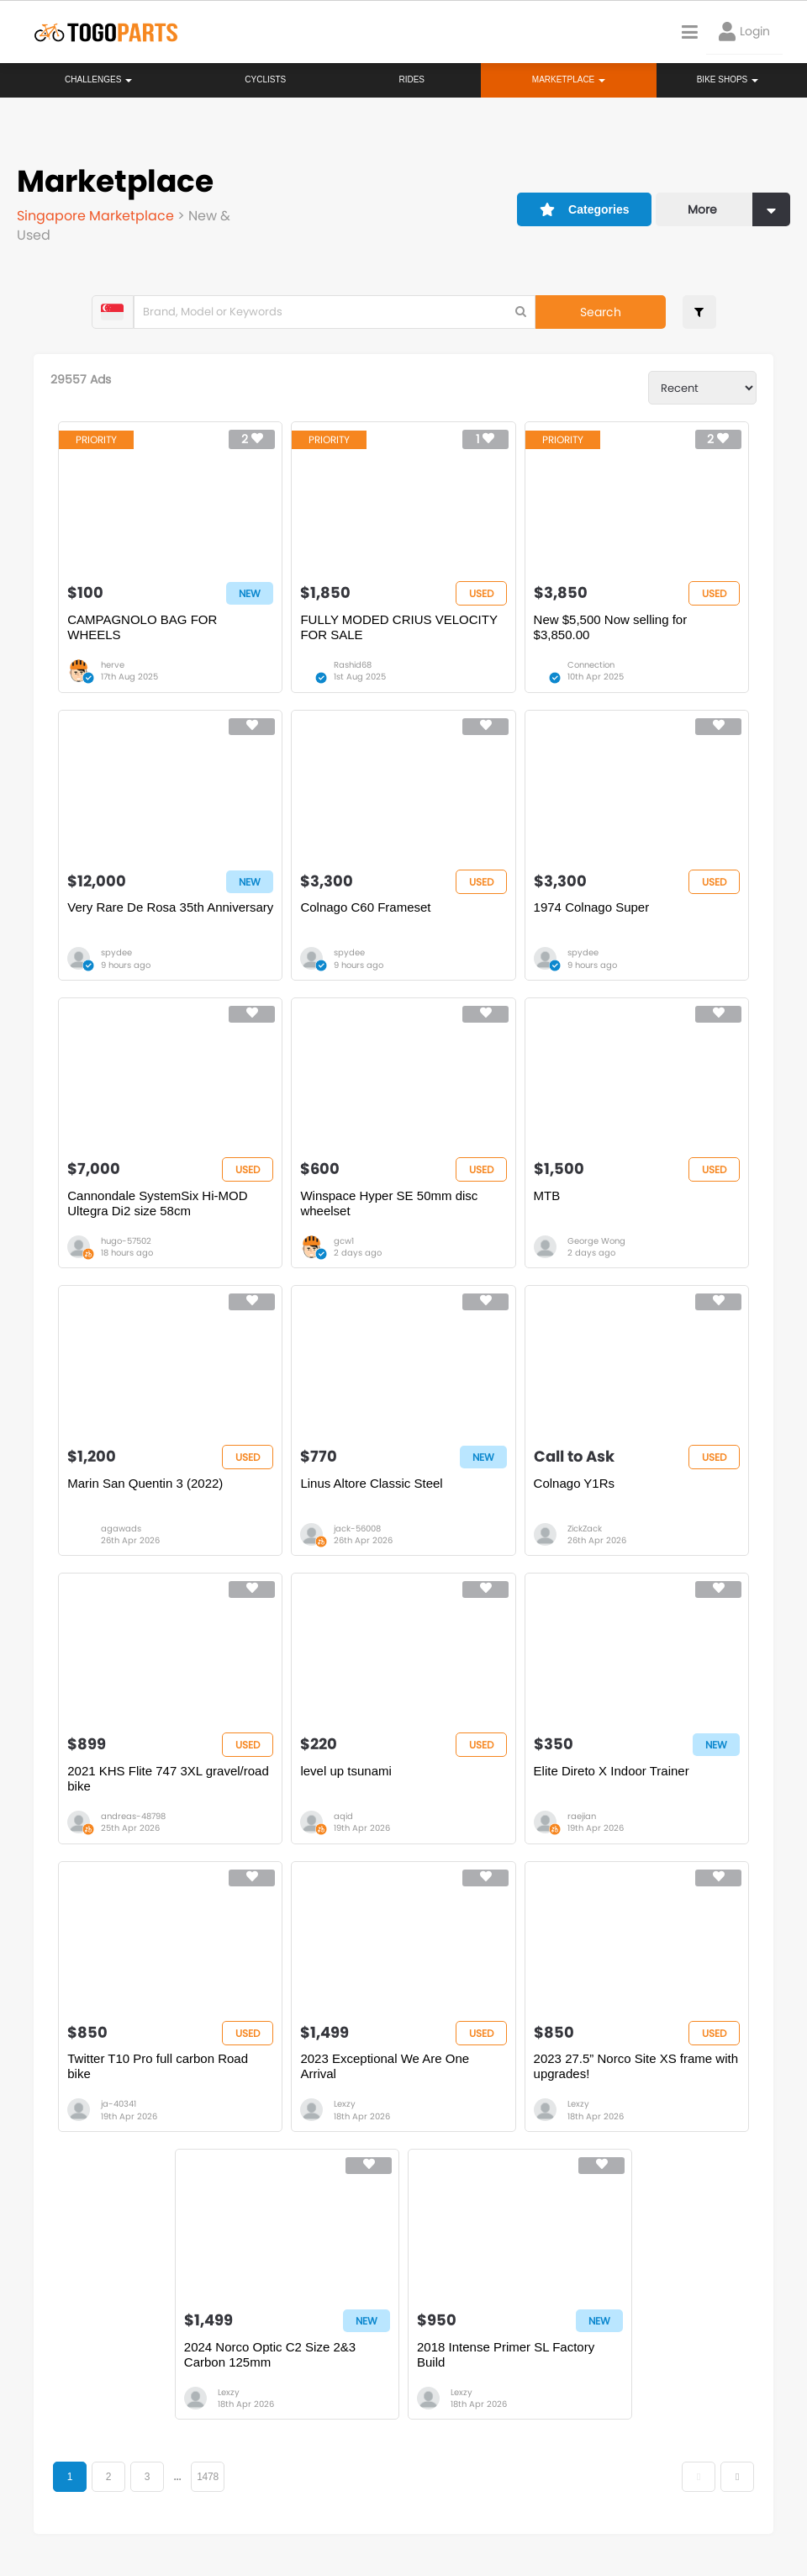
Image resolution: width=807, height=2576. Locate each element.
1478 (208, 2477)
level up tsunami (345, 1771)
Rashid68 (353, 665)
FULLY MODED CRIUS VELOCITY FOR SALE (398, 627)
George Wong (596, 1241)
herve (112, 665)
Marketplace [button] (568, 79)
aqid (343, 1816)
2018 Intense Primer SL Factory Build (505, 2354)
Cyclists (265, 79)
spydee (116, 952)
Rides (411, 79)
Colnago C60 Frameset (365, 907)
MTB (547, 1195)
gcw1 (344, 1241)
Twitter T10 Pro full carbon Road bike (157, 2066)
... (177, 2477)
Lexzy (345, 2103)
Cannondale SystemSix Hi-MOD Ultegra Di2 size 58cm (157, 1203)
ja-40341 (118, 2103)
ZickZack (584, 1528)
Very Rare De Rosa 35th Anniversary (170, 907)
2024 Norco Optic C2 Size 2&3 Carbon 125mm (270, 2354)
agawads (121, 1528)
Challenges (98, 79)
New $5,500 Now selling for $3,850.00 (611, 627)
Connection (590, 665)
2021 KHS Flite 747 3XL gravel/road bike (168, 1778)
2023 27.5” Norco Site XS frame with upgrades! (636, 2066)
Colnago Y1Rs (574, 1483)
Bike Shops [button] (727, 79)
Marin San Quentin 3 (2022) (145, 1483)
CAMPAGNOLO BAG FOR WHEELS (142, 627)
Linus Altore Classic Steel (371, 1483)
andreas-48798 (133, 1816)
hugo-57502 (126, 1241)
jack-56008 (357, 1528)
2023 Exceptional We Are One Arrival (384, 2066)
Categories (585, 209)
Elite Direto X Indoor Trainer (611, 1771)
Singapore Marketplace (97, 215)
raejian (581, 1816)
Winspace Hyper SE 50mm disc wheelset (388, 1203)
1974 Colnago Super (592, 907)
